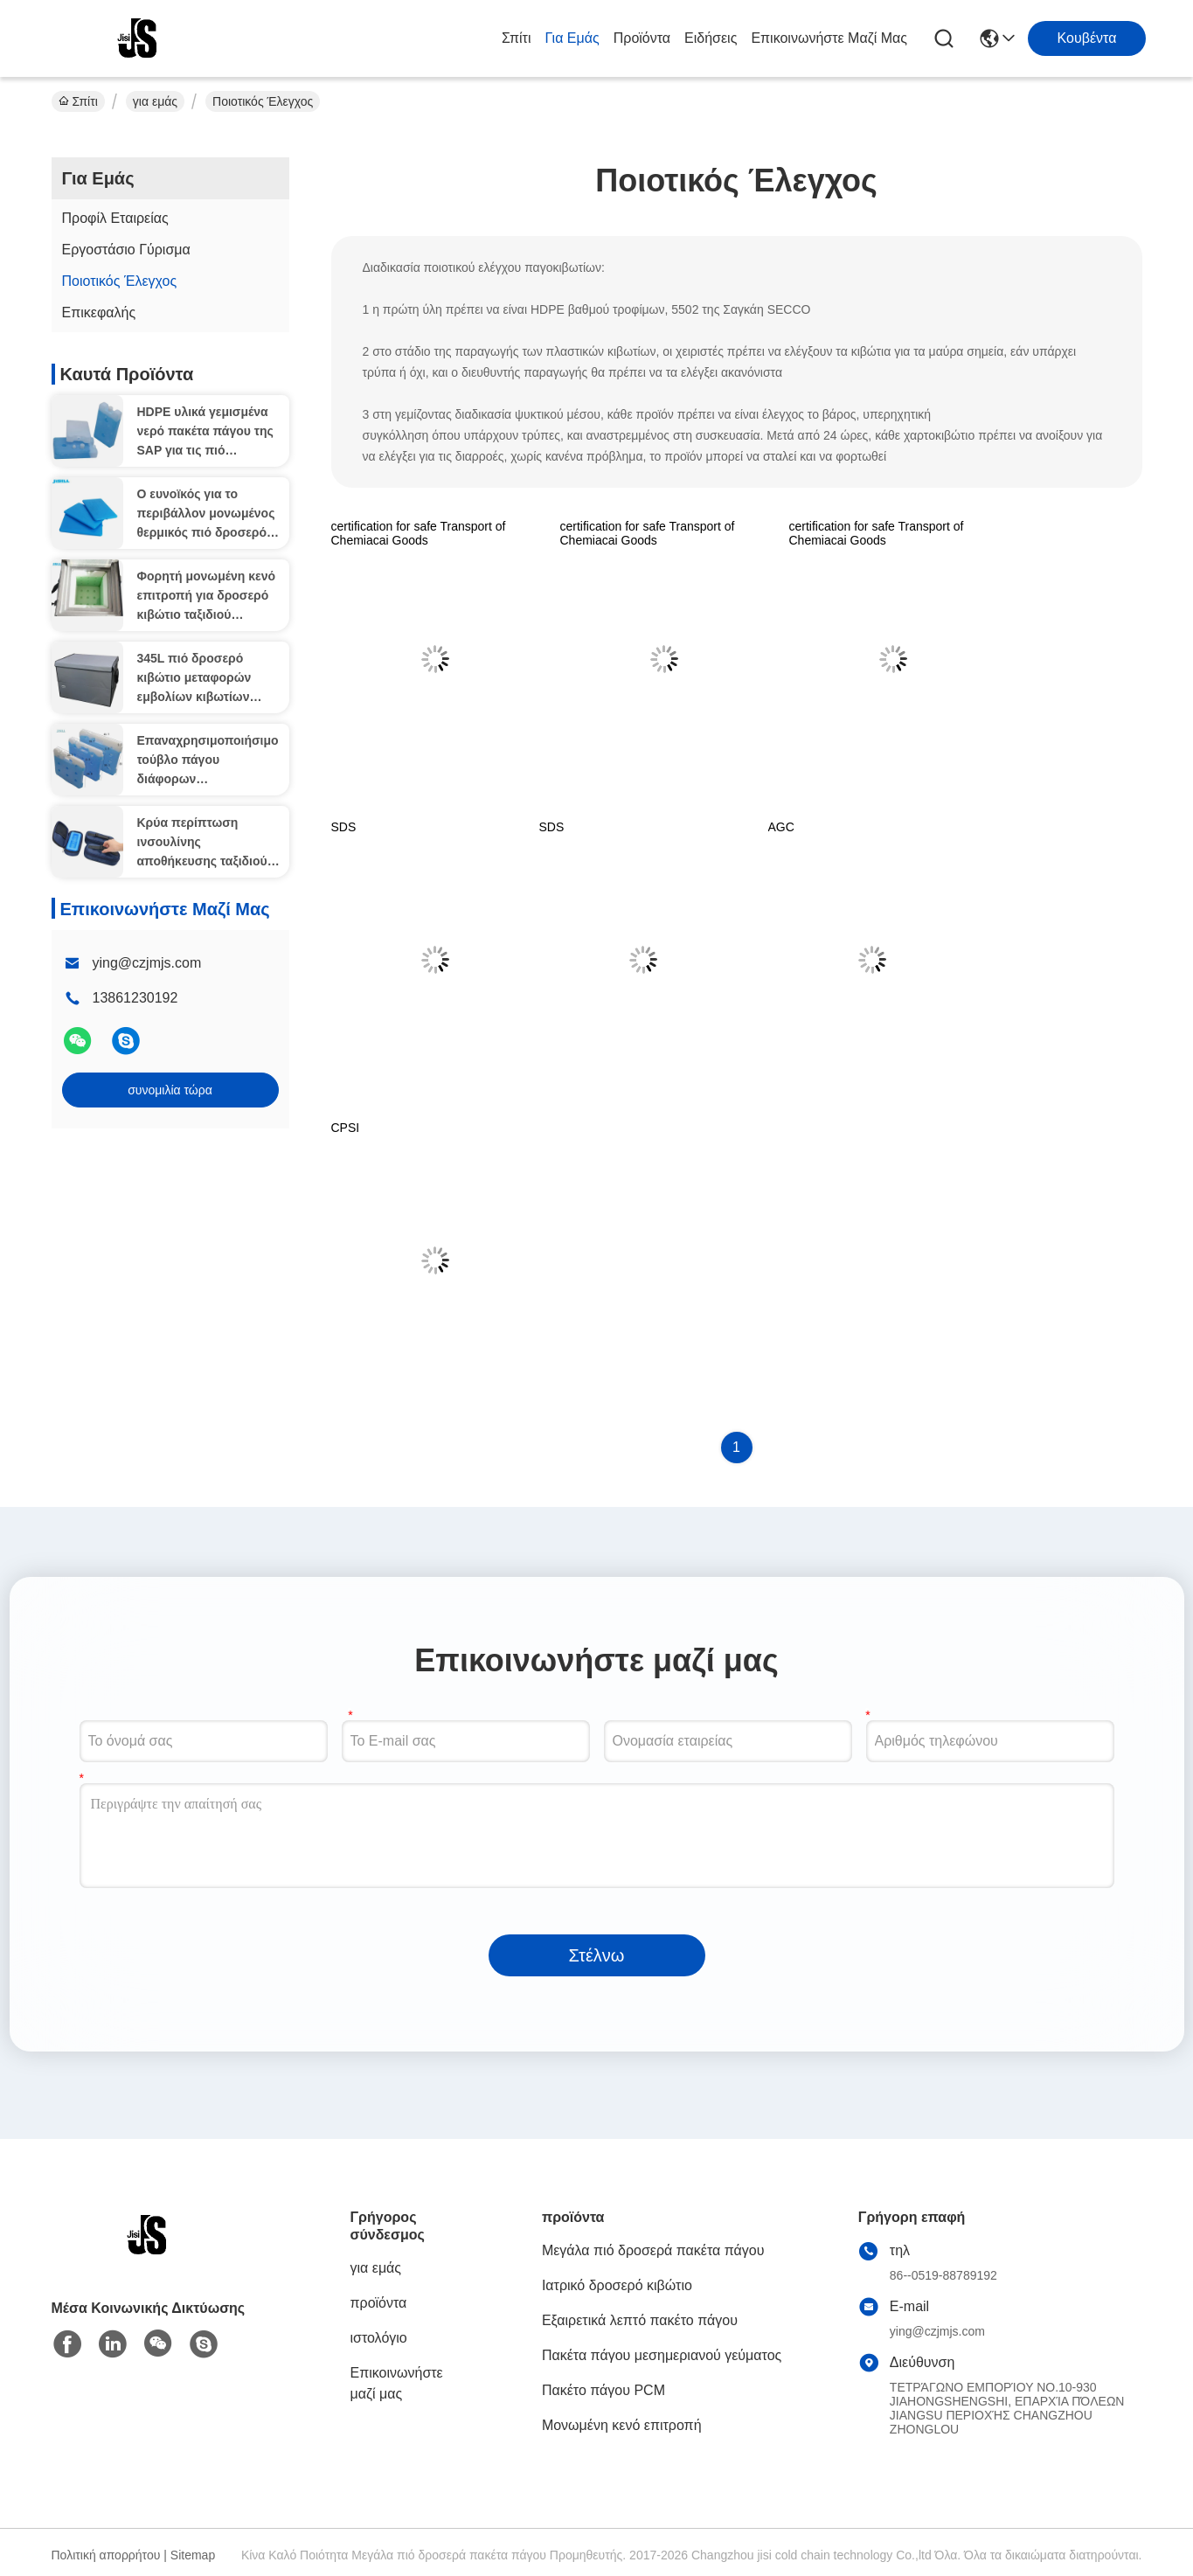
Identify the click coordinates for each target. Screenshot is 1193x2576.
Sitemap (192, 2555)
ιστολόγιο (378, 2337)
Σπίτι (516, 38)
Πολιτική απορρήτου (106, 2555)
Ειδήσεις (710, 38)
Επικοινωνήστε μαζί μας (829, 38)
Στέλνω (597, 1955)
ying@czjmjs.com (147, 962)
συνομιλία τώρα (170, 1090)
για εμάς (571, 38)
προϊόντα (642, 38)
